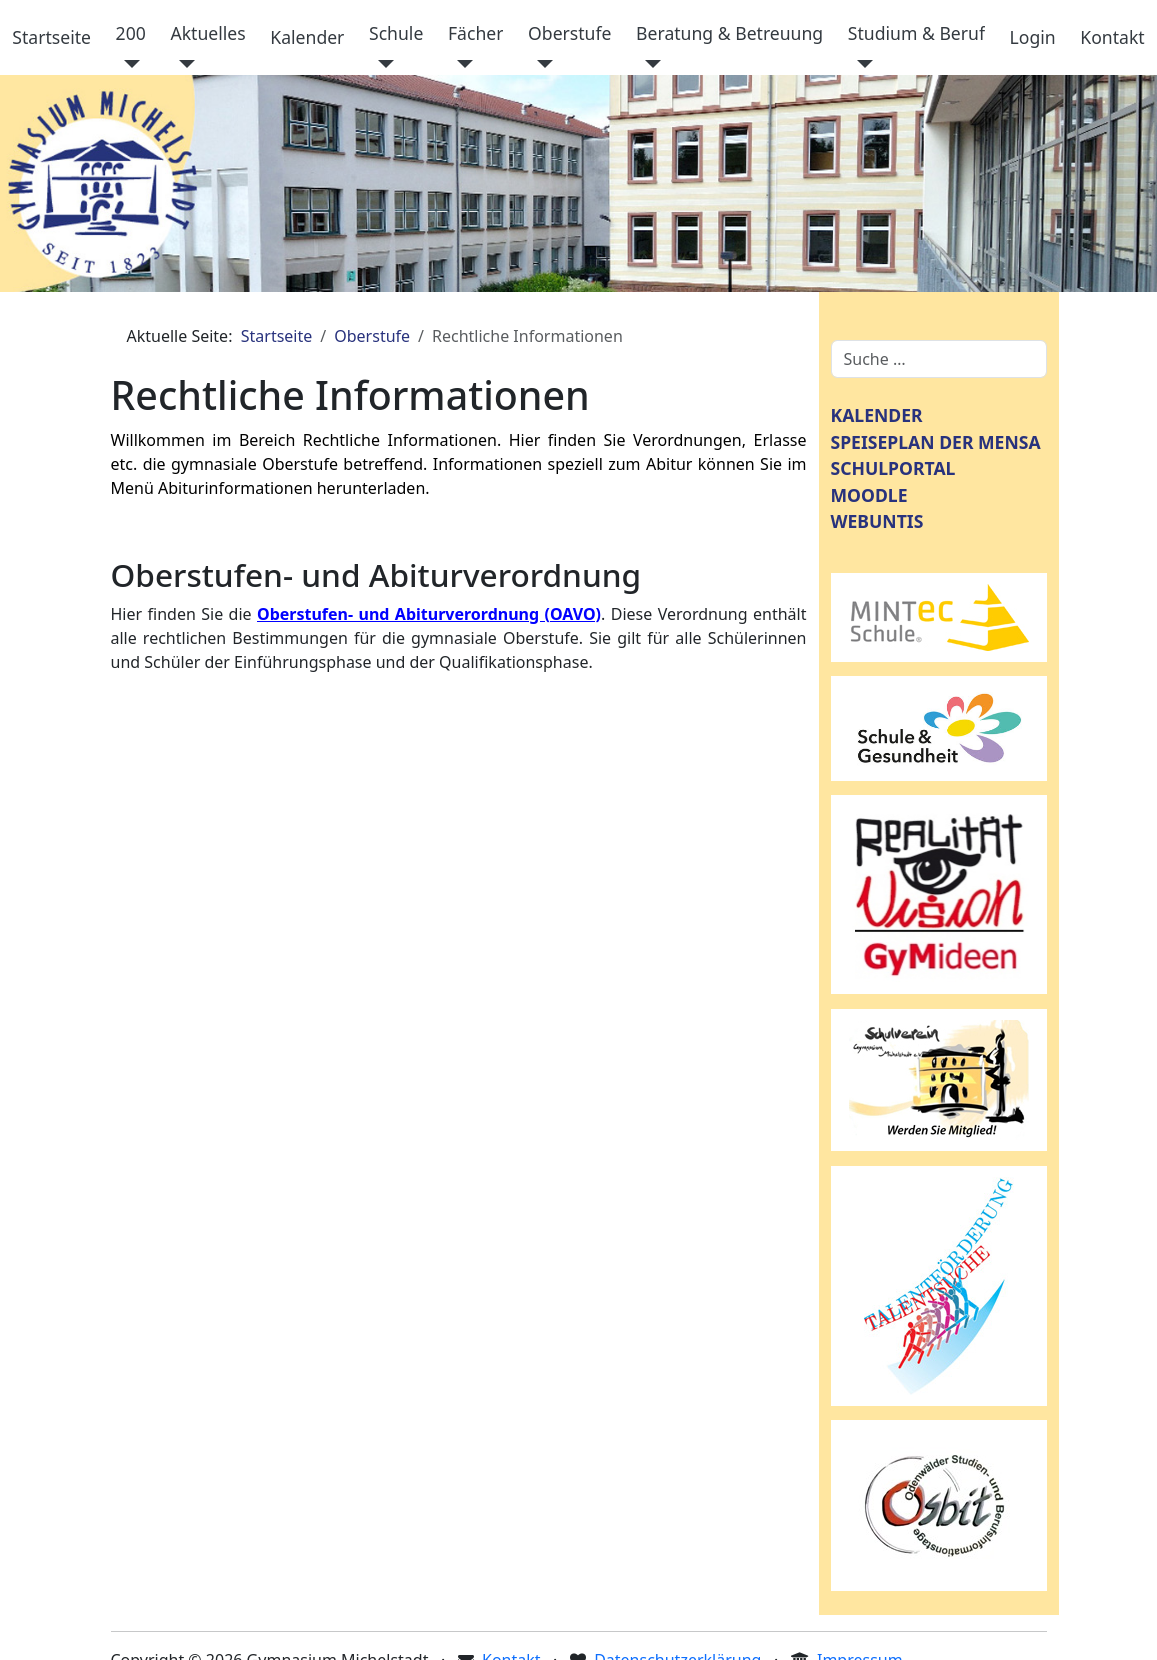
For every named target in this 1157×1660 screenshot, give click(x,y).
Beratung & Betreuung (729, 33)
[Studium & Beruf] (860, 64)
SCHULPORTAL (893, 468)
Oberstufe (569, 33)
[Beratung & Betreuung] (648, 64)
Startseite (51, 37)
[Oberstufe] (540, 64)
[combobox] (939, 359)
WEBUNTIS (877, 521)
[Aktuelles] (182, 64)
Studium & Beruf (916, 33)
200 (131, 33)
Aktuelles (207, 33)
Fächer (476, 33)
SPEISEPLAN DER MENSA (936, 442)
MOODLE (869, 495)
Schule (396, 33)
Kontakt (1112, 37)
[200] (128, 64)
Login (1033, 37)
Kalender (307, 37)
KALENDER (877, 415)
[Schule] (381, 64)
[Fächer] (460, 64)
